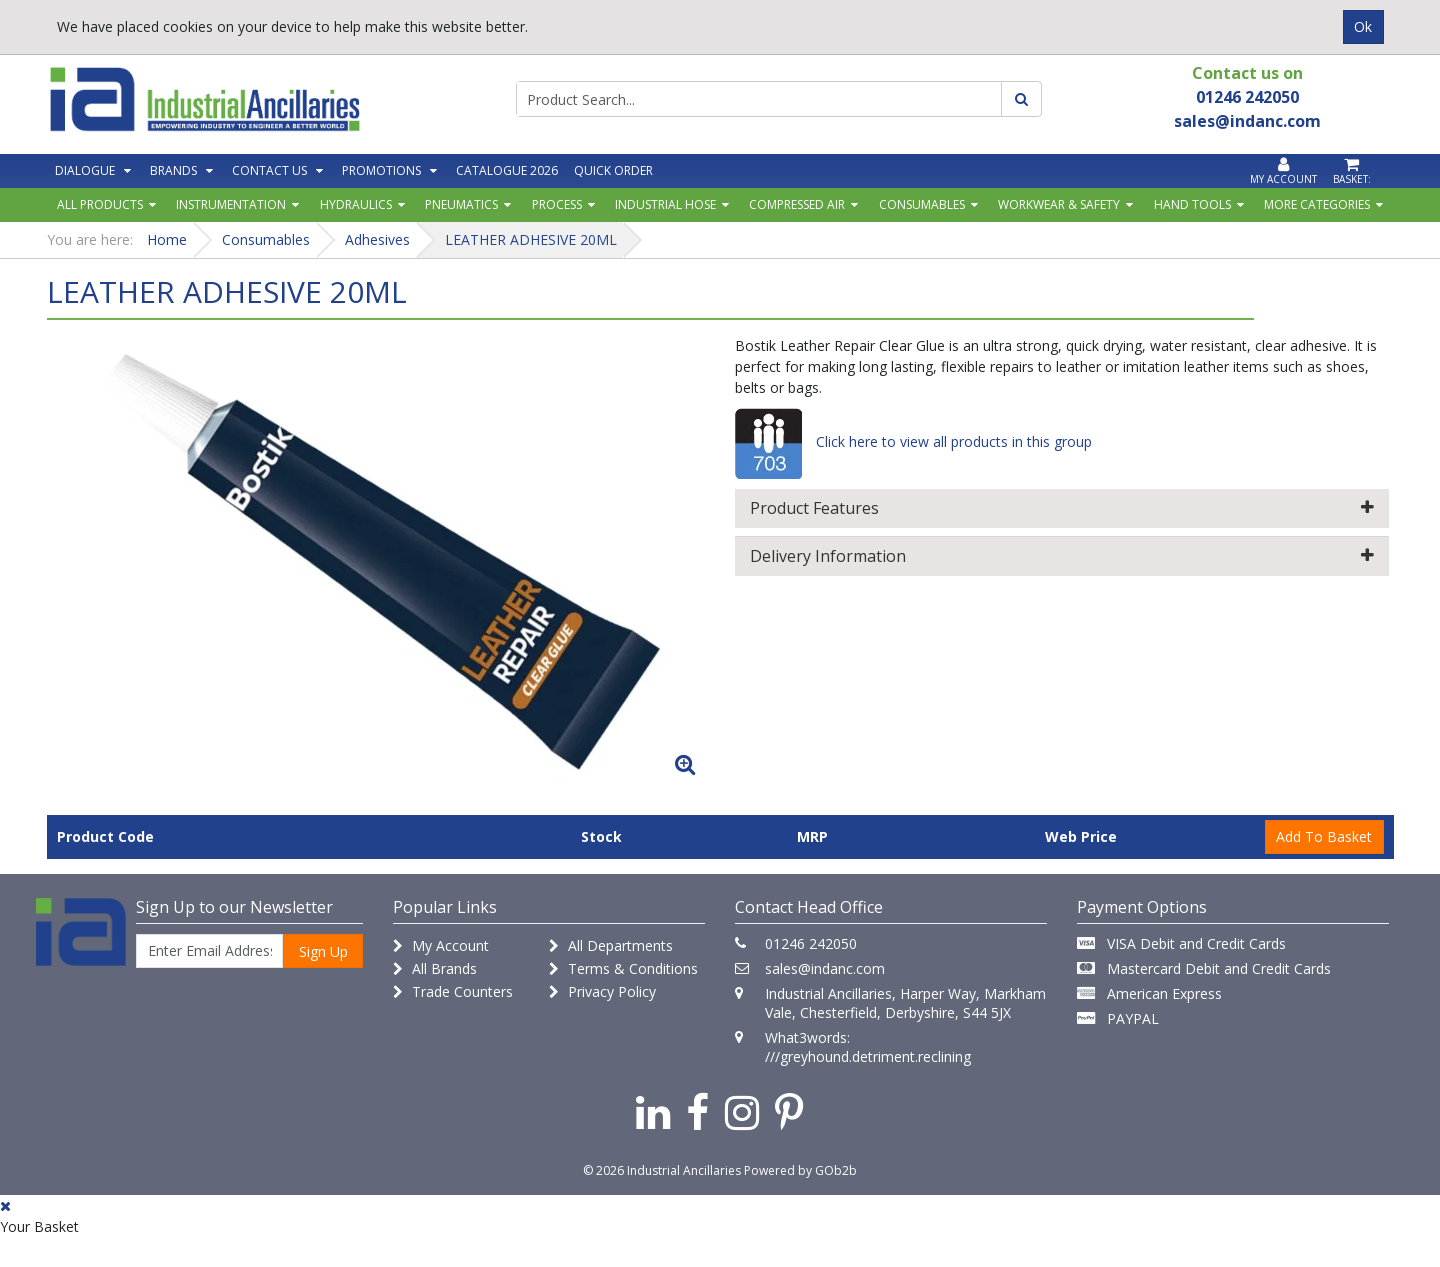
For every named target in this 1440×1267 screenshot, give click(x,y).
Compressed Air (797, 204)
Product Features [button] (1062, 508)
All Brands (435, 968)
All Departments (611, 945)
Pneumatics (461, 204)
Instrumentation (231, 204)
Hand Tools (1192, 204)
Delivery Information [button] (1062, 556)
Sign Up (323, 951)
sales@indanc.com (825, 968)
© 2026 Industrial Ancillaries (662, 1170)
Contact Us (269, 170)
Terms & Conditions (623, 968)
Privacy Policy (602, 991)
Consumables (922, 204)
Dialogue (85, 170)
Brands (173, 170)
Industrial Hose (665, 204)
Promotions (381, 170)
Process (557, 204)
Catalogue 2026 (507, 170)
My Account (441, 945)
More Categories (1317, 204)
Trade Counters (453, 991)
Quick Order (613, 170)
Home (167, 239)
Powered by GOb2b (800, 1170)
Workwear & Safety (1059, 204)
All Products (100, 204)
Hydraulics (356, 204)
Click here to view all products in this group (913, 441)
